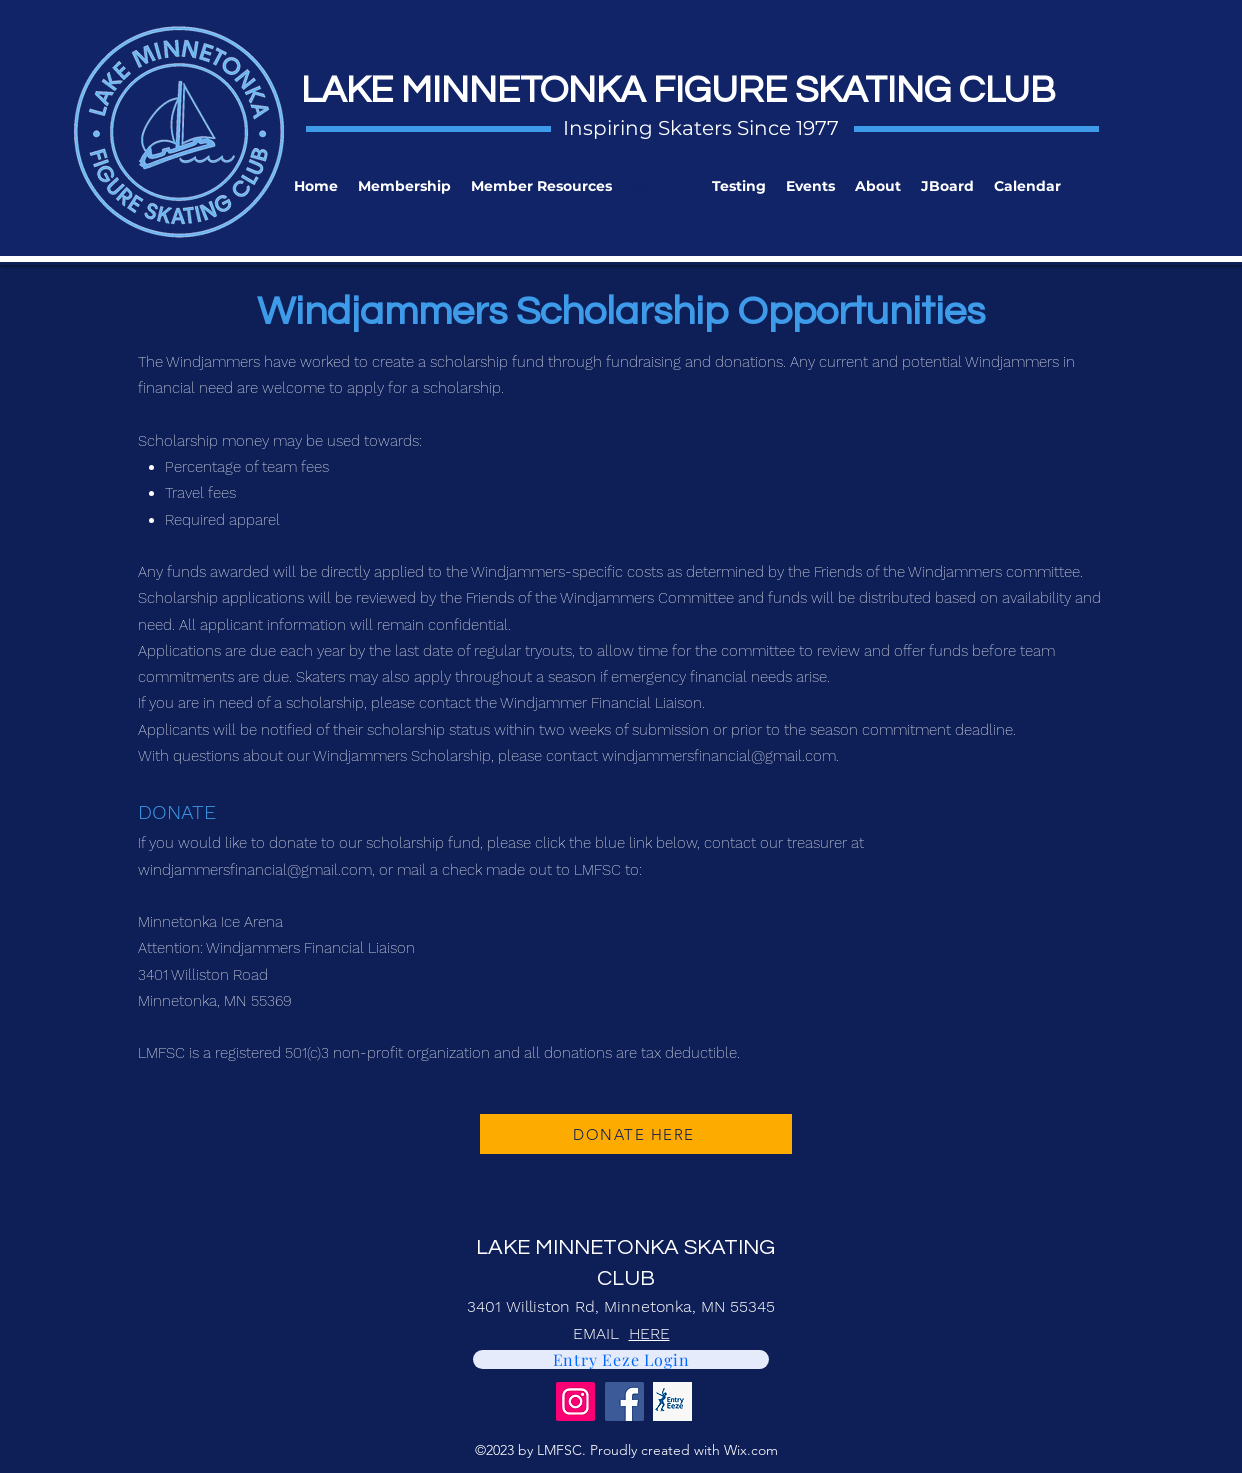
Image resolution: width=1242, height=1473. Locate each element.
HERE (649, 1333)
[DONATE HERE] (636, 1134)
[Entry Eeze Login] (621, 1359)
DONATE (177, 812)
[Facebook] (624, 1401)
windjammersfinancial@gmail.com (719, 756)
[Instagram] (575, 1401)
